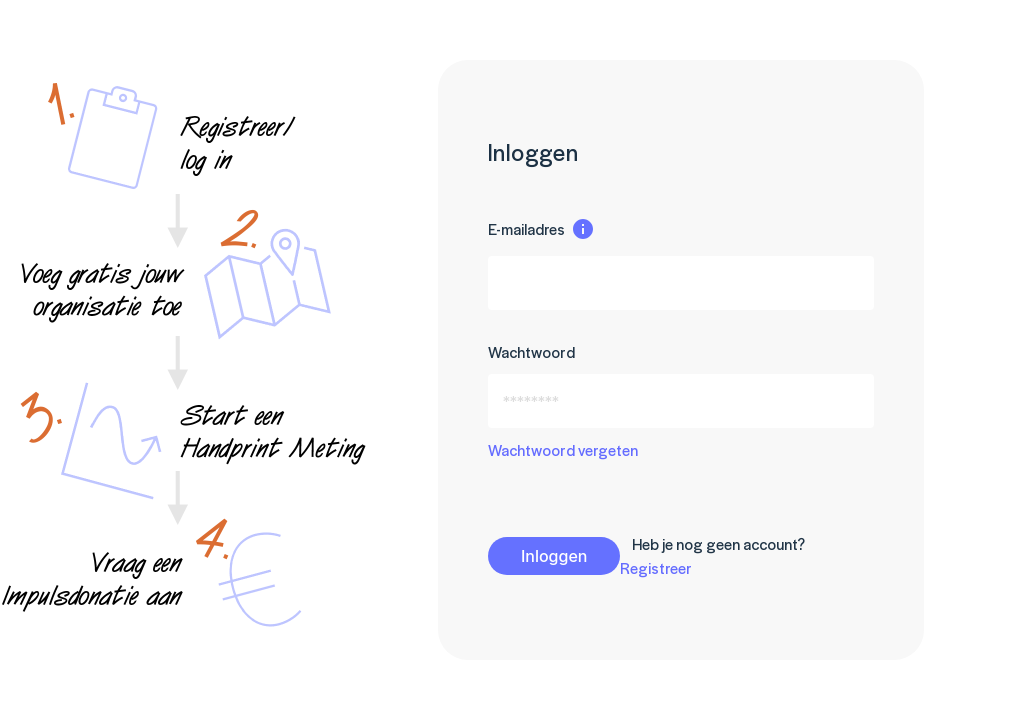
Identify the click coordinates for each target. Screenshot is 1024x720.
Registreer (656, 567)
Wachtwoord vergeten (563, 449)
